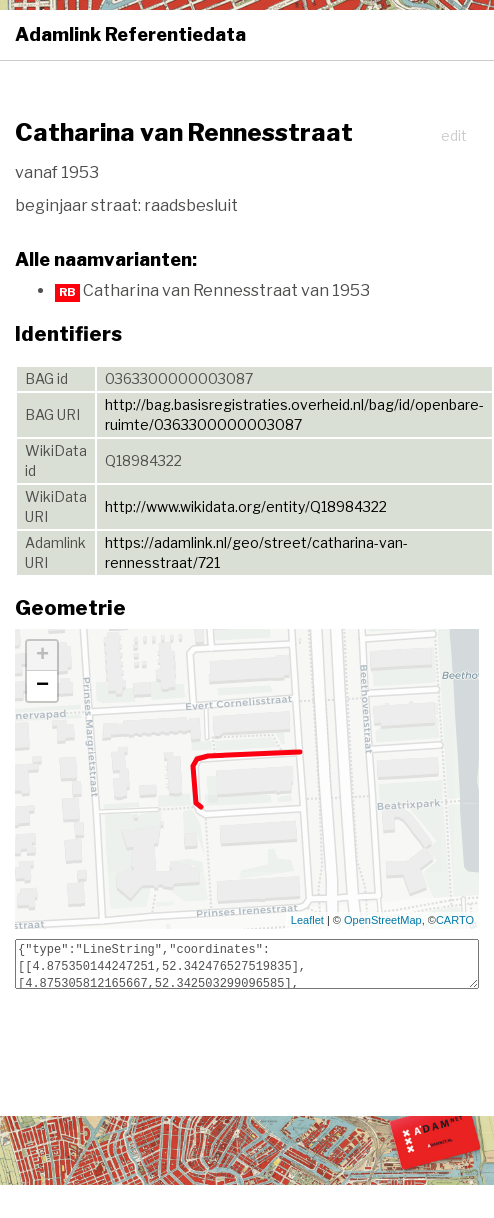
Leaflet (307, 920)
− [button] (42, 686)
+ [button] (42, 656)
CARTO (455, 920)
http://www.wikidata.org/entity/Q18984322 (246, 506)
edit (454, 135)
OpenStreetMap (383, 920)
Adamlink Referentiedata (130, 34)
